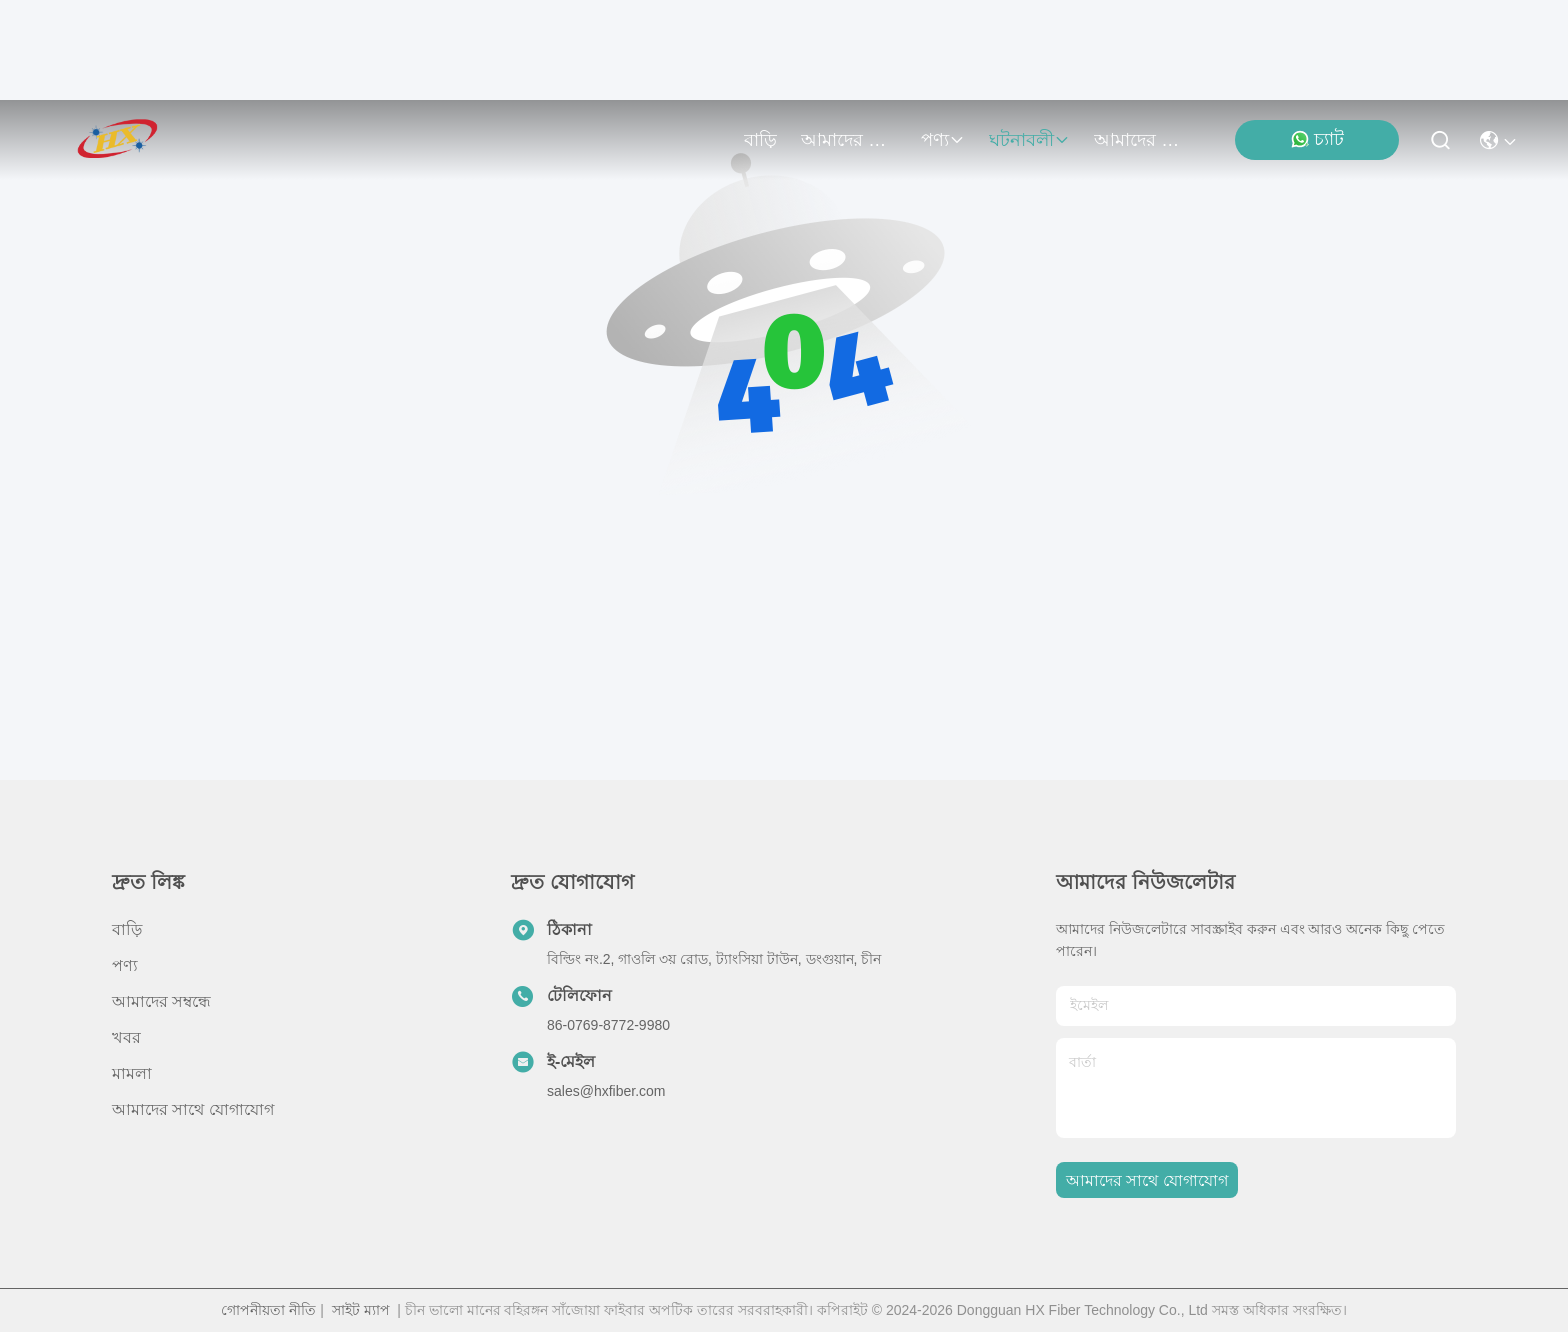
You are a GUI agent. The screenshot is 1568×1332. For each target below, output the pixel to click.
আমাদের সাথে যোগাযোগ (1142, 140)
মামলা (132, 1073)
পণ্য (943, 140)
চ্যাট (1317, 139)
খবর (126, 1037)
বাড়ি (760, 140)
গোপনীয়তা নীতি (268, 1310)
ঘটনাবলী (1029, 140)
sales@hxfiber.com (606, 1091)
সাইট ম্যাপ (361, 1310)
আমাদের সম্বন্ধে (849, 140)
